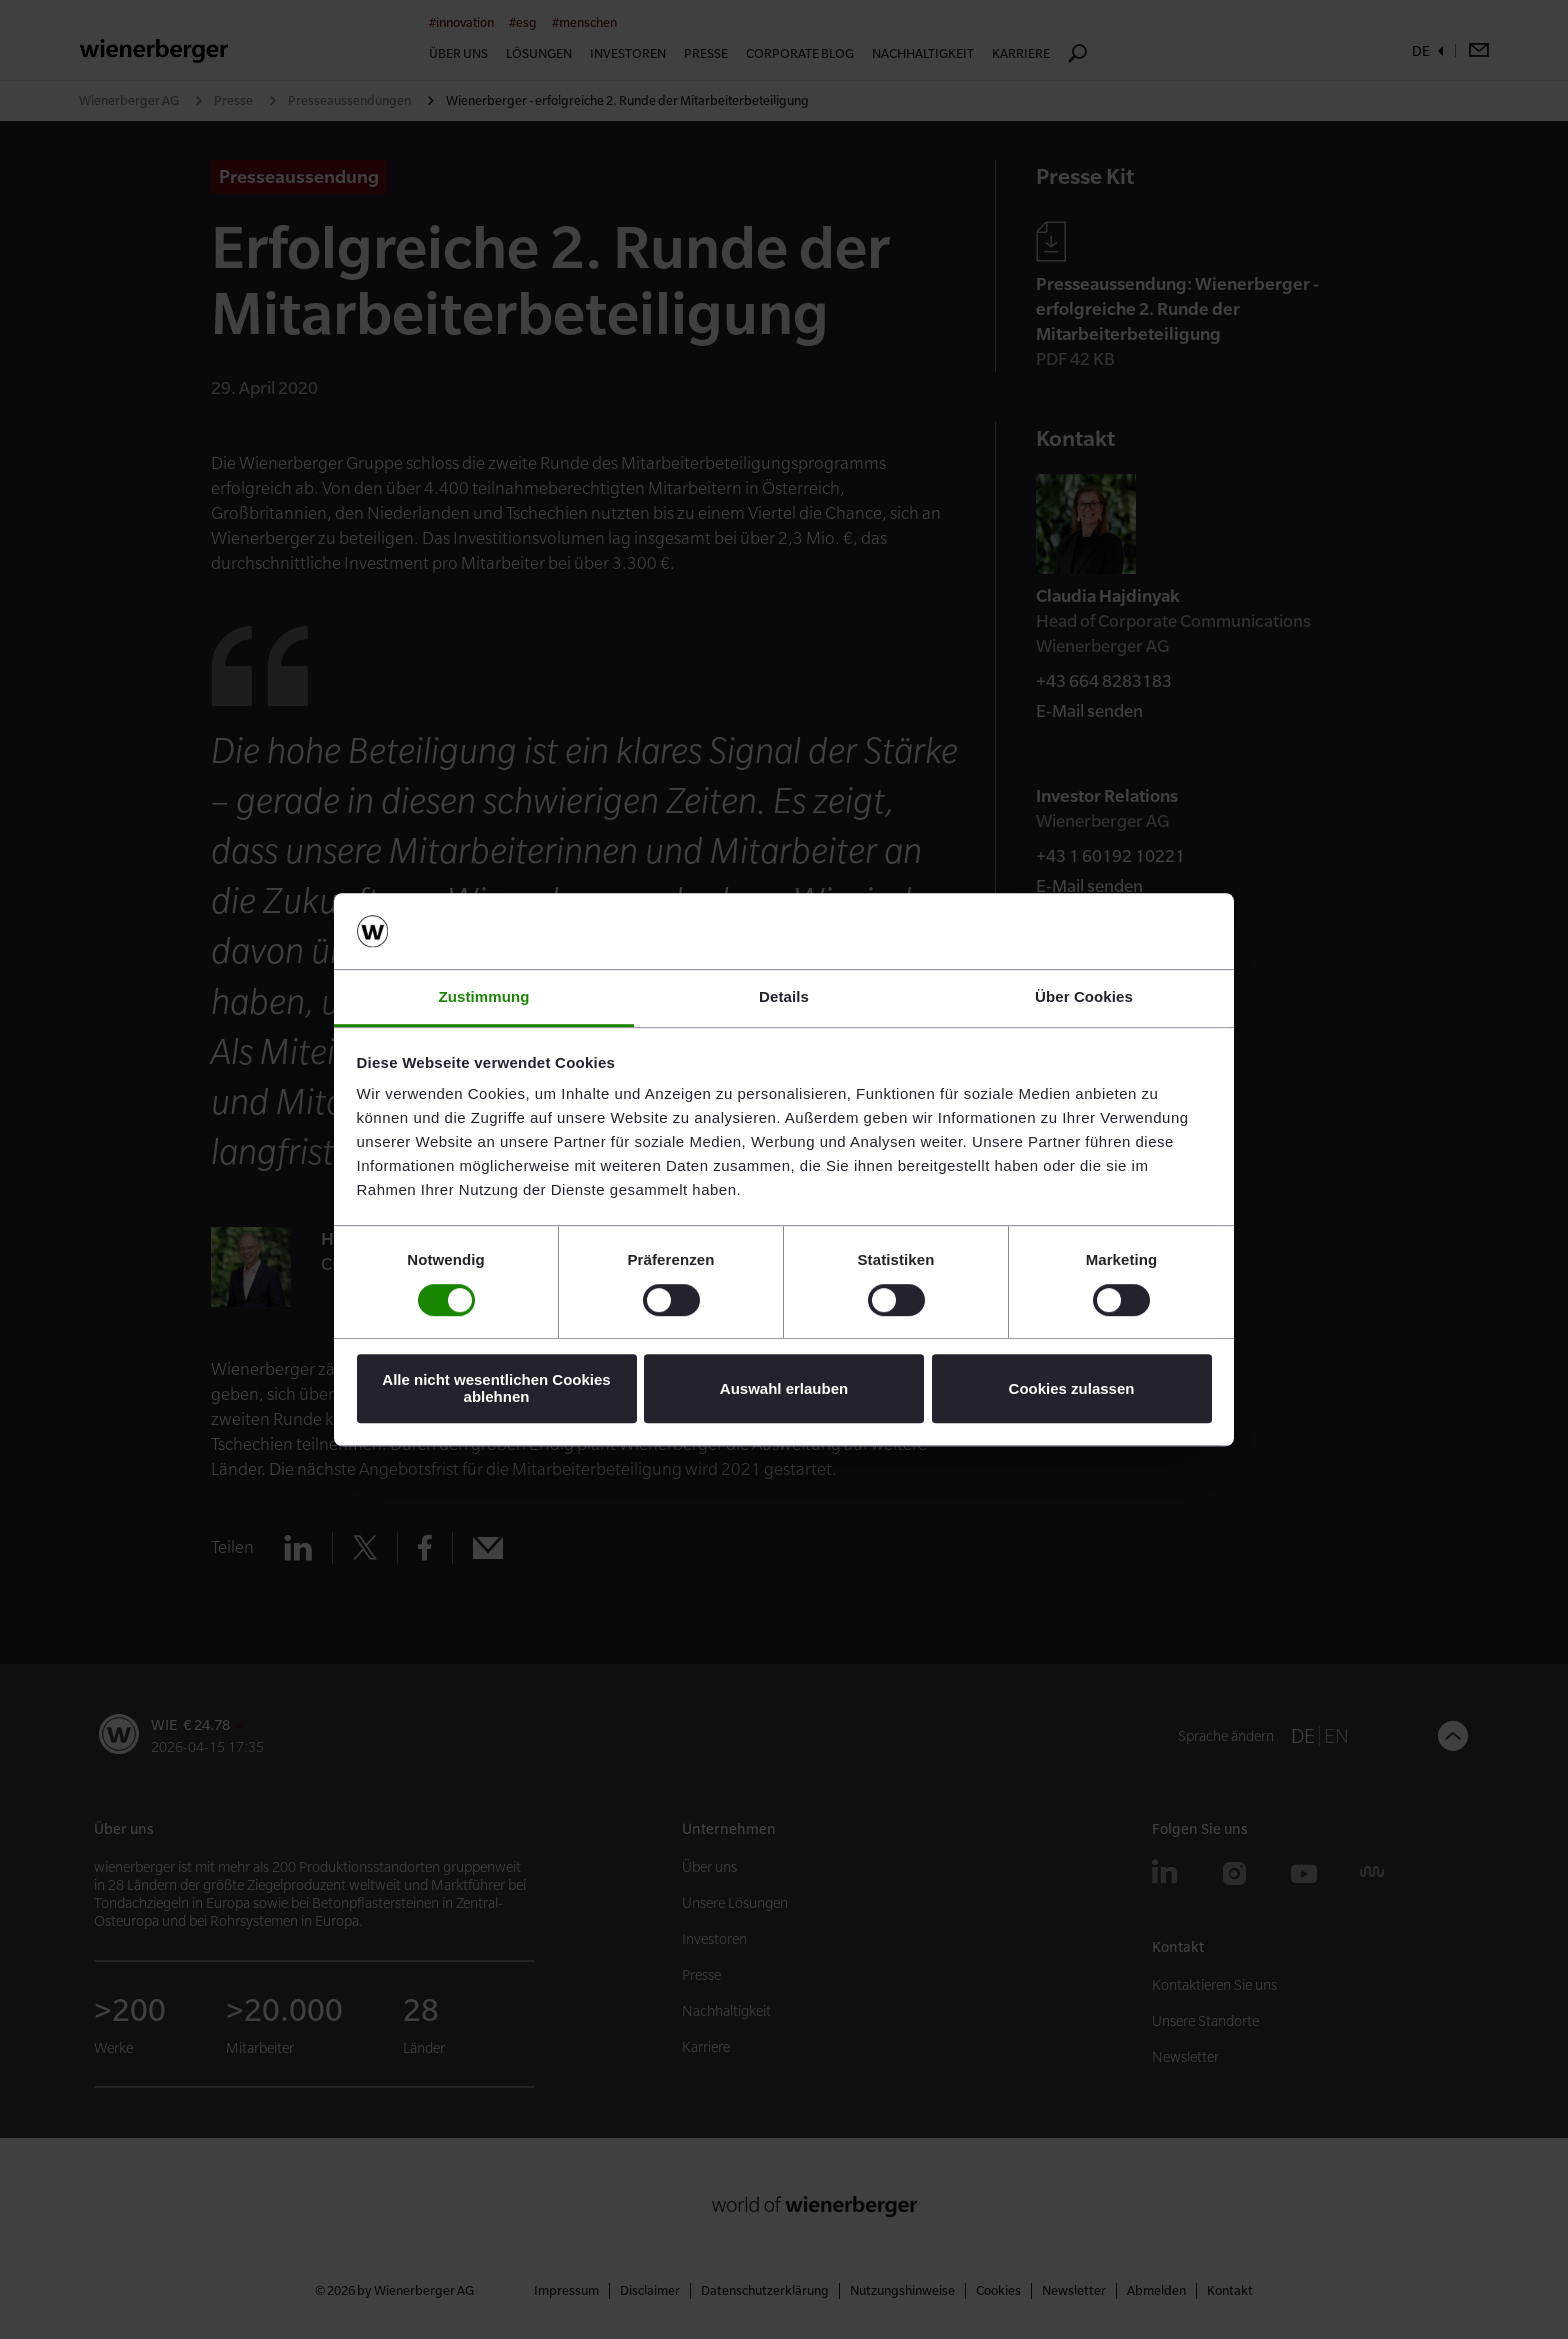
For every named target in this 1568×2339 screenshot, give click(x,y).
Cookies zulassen (1072, 1388)
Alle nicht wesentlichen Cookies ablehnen (496, 1388)
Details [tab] (784, 997)
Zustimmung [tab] (484, 997)
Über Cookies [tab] (1084, 997)
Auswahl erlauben (784, 1388)
